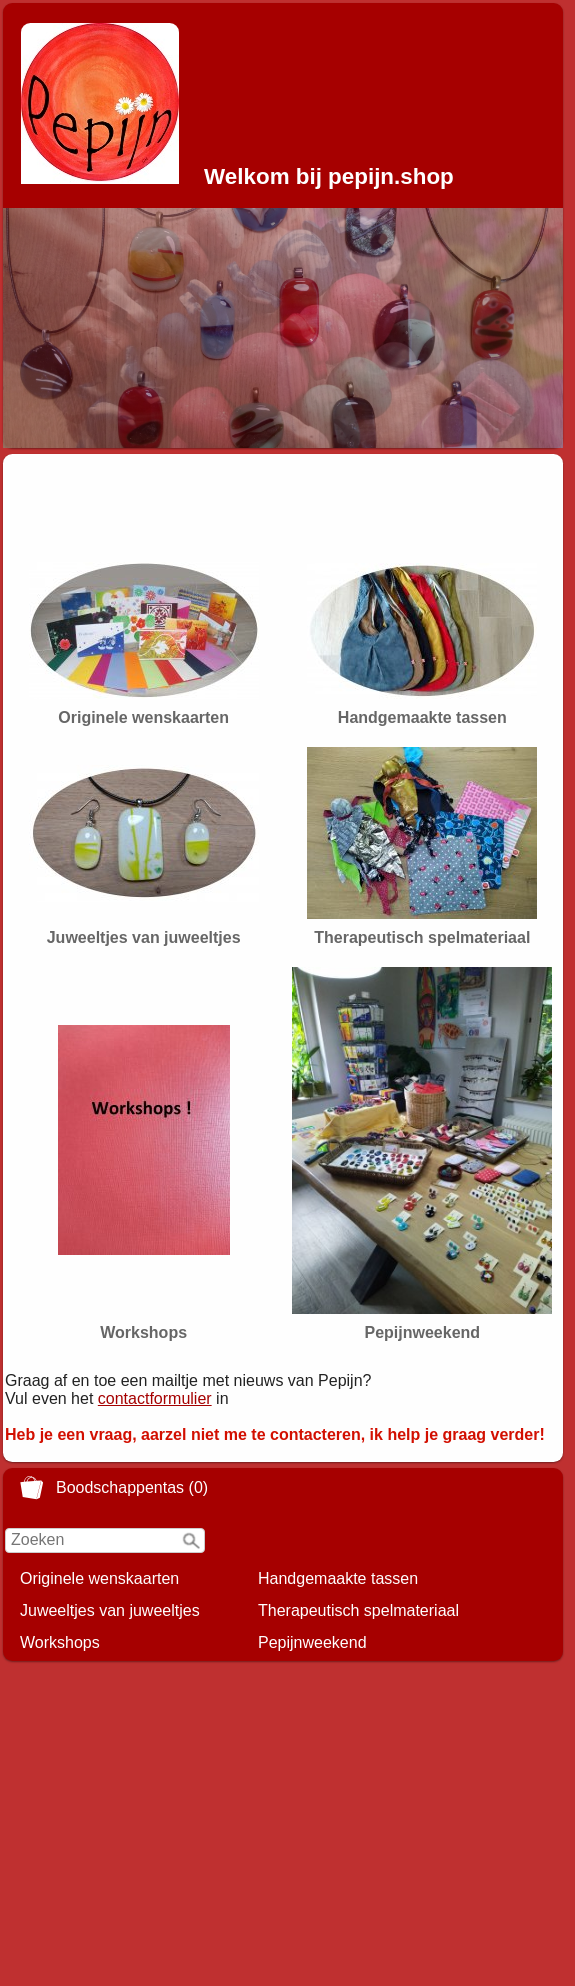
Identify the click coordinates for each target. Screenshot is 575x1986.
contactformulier (155, 1398)
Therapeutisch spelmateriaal (358, 1610)
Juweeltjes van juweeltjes (110, 1610)
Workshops (60, 1642)
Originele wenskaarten (99, 1578)
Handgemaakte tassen (338, 1578)
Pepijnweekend (312, 1642)
